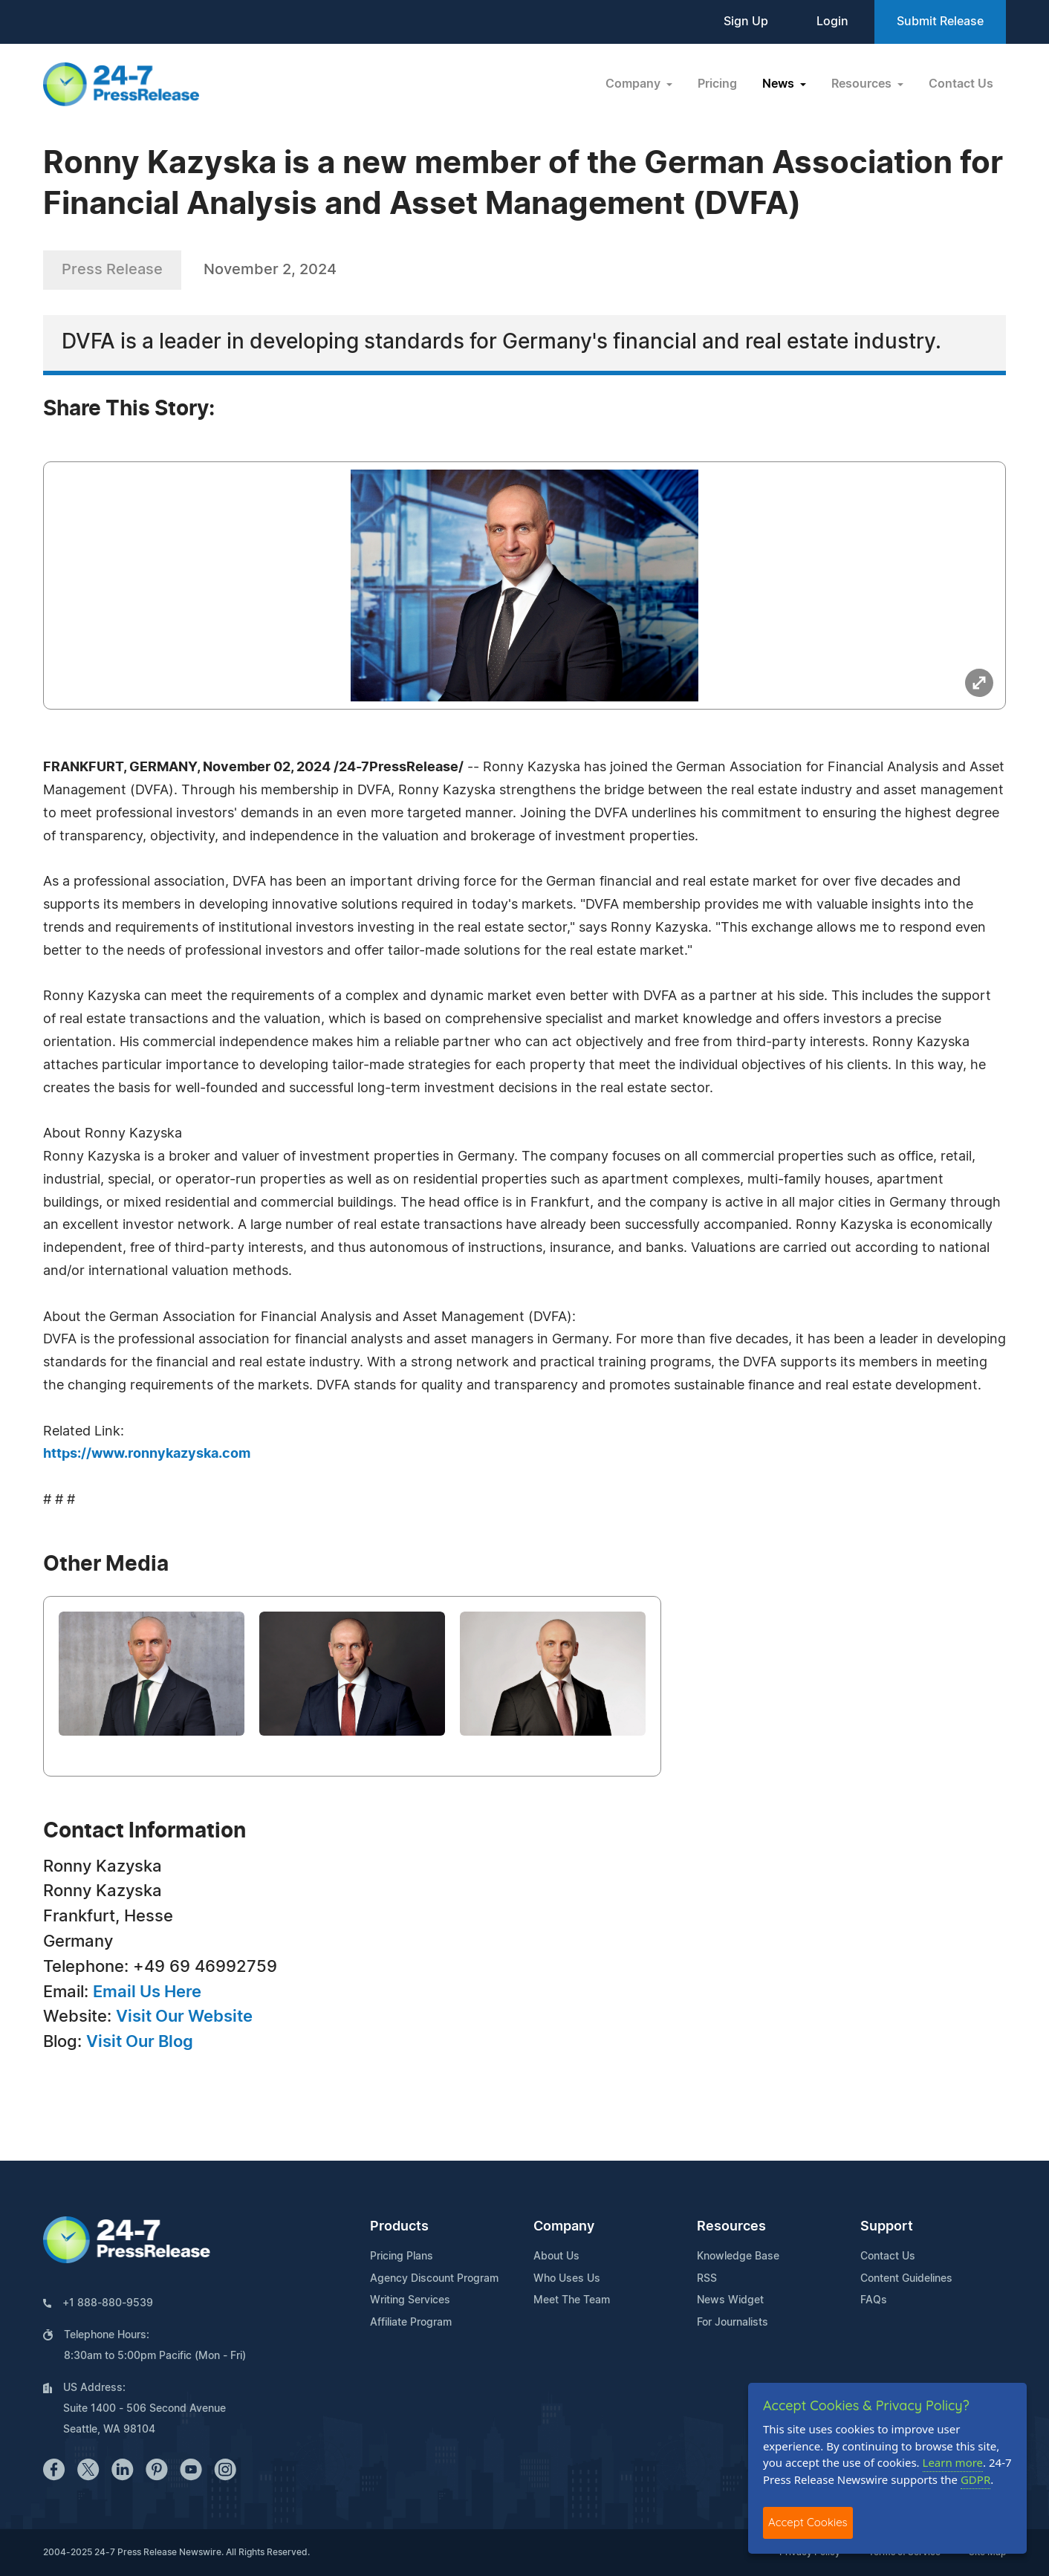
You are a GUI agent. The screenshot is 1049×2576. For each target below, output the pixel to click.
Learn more (953, 2462)
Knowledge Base (738, 2256)
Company (563, 2226)
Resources (731, 2226)
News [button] (779, 84)
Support (886, 2226)
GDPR (975, 2479)
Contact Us (961, 84)
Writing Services (410, 2300)
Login (832, 21)
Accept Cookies (808, 2522)
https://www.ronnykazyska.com (146, 1454)
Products (399, 2226)
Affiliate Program (411, 2322)
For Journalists (732, 2322)
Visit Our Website (184, 2016)
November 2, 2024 (270, 269)
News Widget (730, 2300)
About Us (556, 2256)
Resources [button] (862, 84)
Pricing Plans (401, 2256)
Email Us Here (147, 1992)
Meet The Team (571, 2300)
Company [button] (634, 84)
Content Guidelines (906, 2279)
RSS (707, 2279)
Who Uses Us (566, 2279)
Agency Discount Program (434, 2279)
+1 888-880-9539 (107, 2303)
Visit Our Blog (139, 2042)
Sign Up (746, 21)
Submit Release (940, 21)
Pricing (717, 84)
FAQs (873, 2300)
